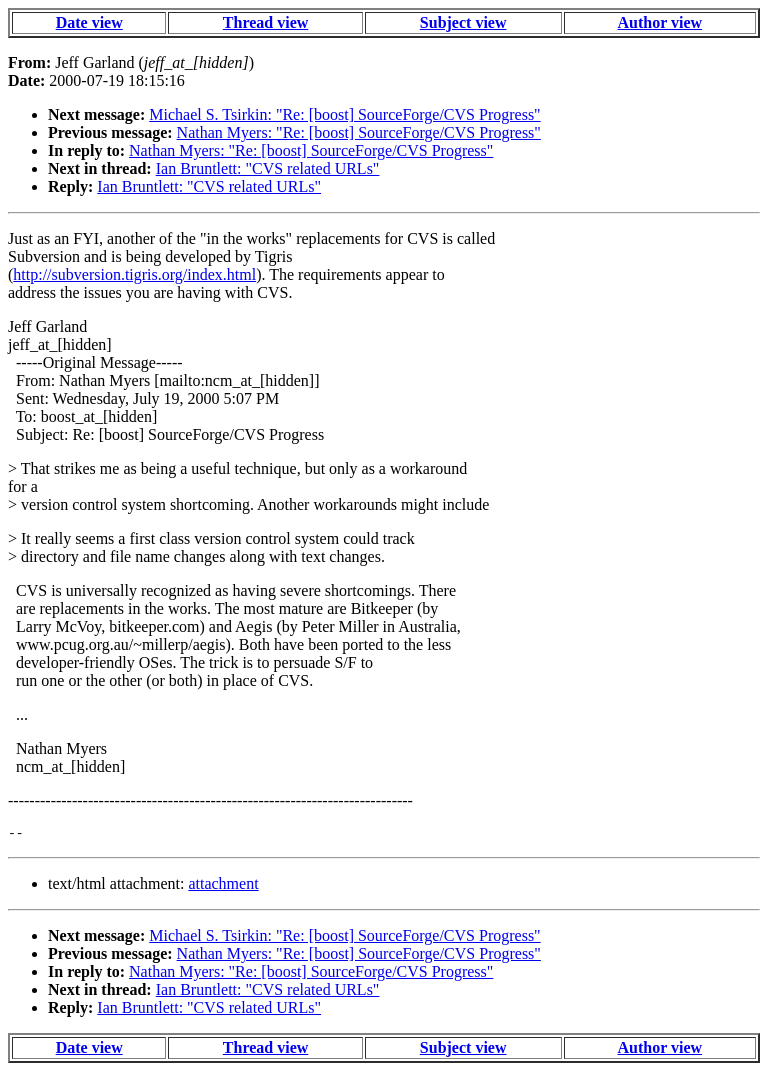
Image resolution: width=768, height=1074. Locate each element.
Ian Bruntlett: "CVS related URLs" (268, 168)
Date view (89, 22)
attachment (223, 886)
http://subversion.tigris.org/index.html (134, 274)
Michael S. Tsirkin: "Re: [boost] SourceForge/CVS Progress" (344, 114)
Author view (660, 22)
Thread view (265, 22)
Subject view (463, 22)
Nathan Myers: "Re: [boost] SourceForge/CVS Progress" (359, 132)
